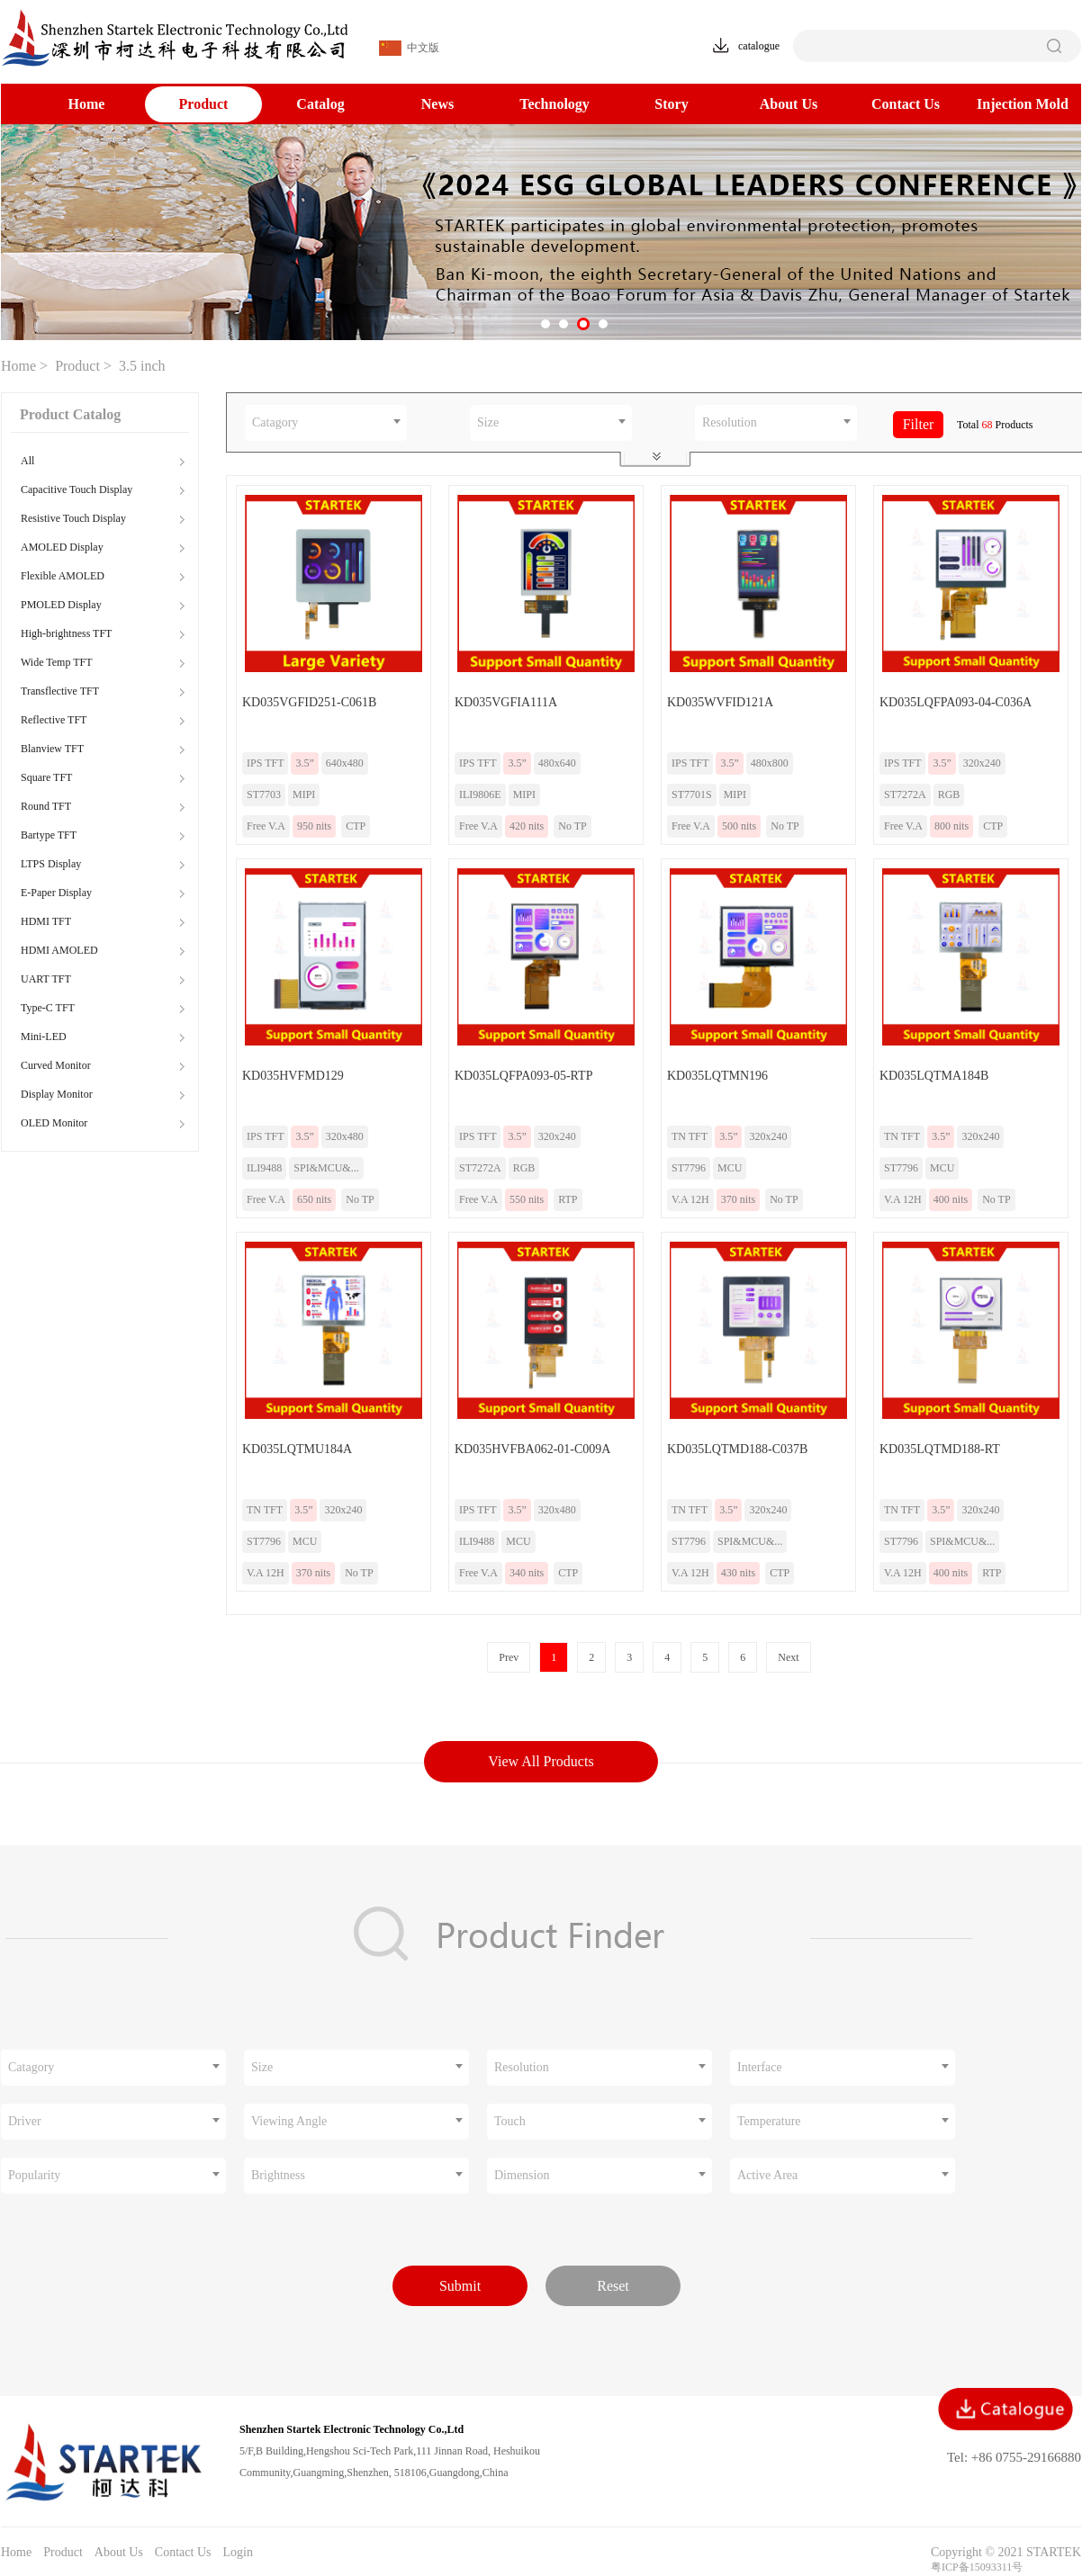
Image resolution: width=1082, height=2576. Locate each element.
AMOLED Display (62, 547)
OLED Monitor (54, 1123)
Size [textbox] (488, 422)
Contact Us (905, 104)
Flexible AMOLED (62, 576)
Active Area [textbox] (767, 2175)
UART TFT (46, 979)
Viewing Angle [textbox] (289, 2121)
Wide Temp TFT (57, 662)
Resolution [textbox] (729, 422)
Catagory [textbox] (275, 422)
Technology (554, 104)
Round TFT (46, 806)
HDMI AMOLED (59, 950)
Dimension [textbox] (521, 2175)
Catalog (320, 104)
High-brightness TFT (66, 633)
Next (788, 1657)
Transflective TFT (60, 691)
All (27, 460)
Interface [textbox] (759, 2067)
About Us (788, 104)
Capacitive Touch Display (76, 489)
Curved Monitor (56, 1065)
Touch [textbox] (510, 2121)
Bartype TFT (49, 835)
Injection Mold (1022, 104)
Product (204, 104)
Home (86, 104)
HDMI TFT (46, 921)
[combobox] (326, 423)
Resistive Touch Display (73, 518)
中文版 (409, 48)
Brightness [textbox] (278, 2175)
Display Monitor (57, 1094)
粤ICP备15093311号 (977, 2567)
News (437, 104)
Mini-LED (44, 1036)
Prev (508, 1657)
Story (671, 104)
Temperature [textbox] (769, 2121)
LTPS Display (51, 863)
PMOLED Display (61, 604)
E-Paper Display (56, 892)
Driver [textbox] (24, 2121)
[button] (545, 323)
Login (237, 2552)
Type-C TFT (48, 1007)
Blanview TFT (52, 748)
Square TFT (46, 777)
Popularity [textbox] (34, 2175)
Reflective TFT (53, 720)
